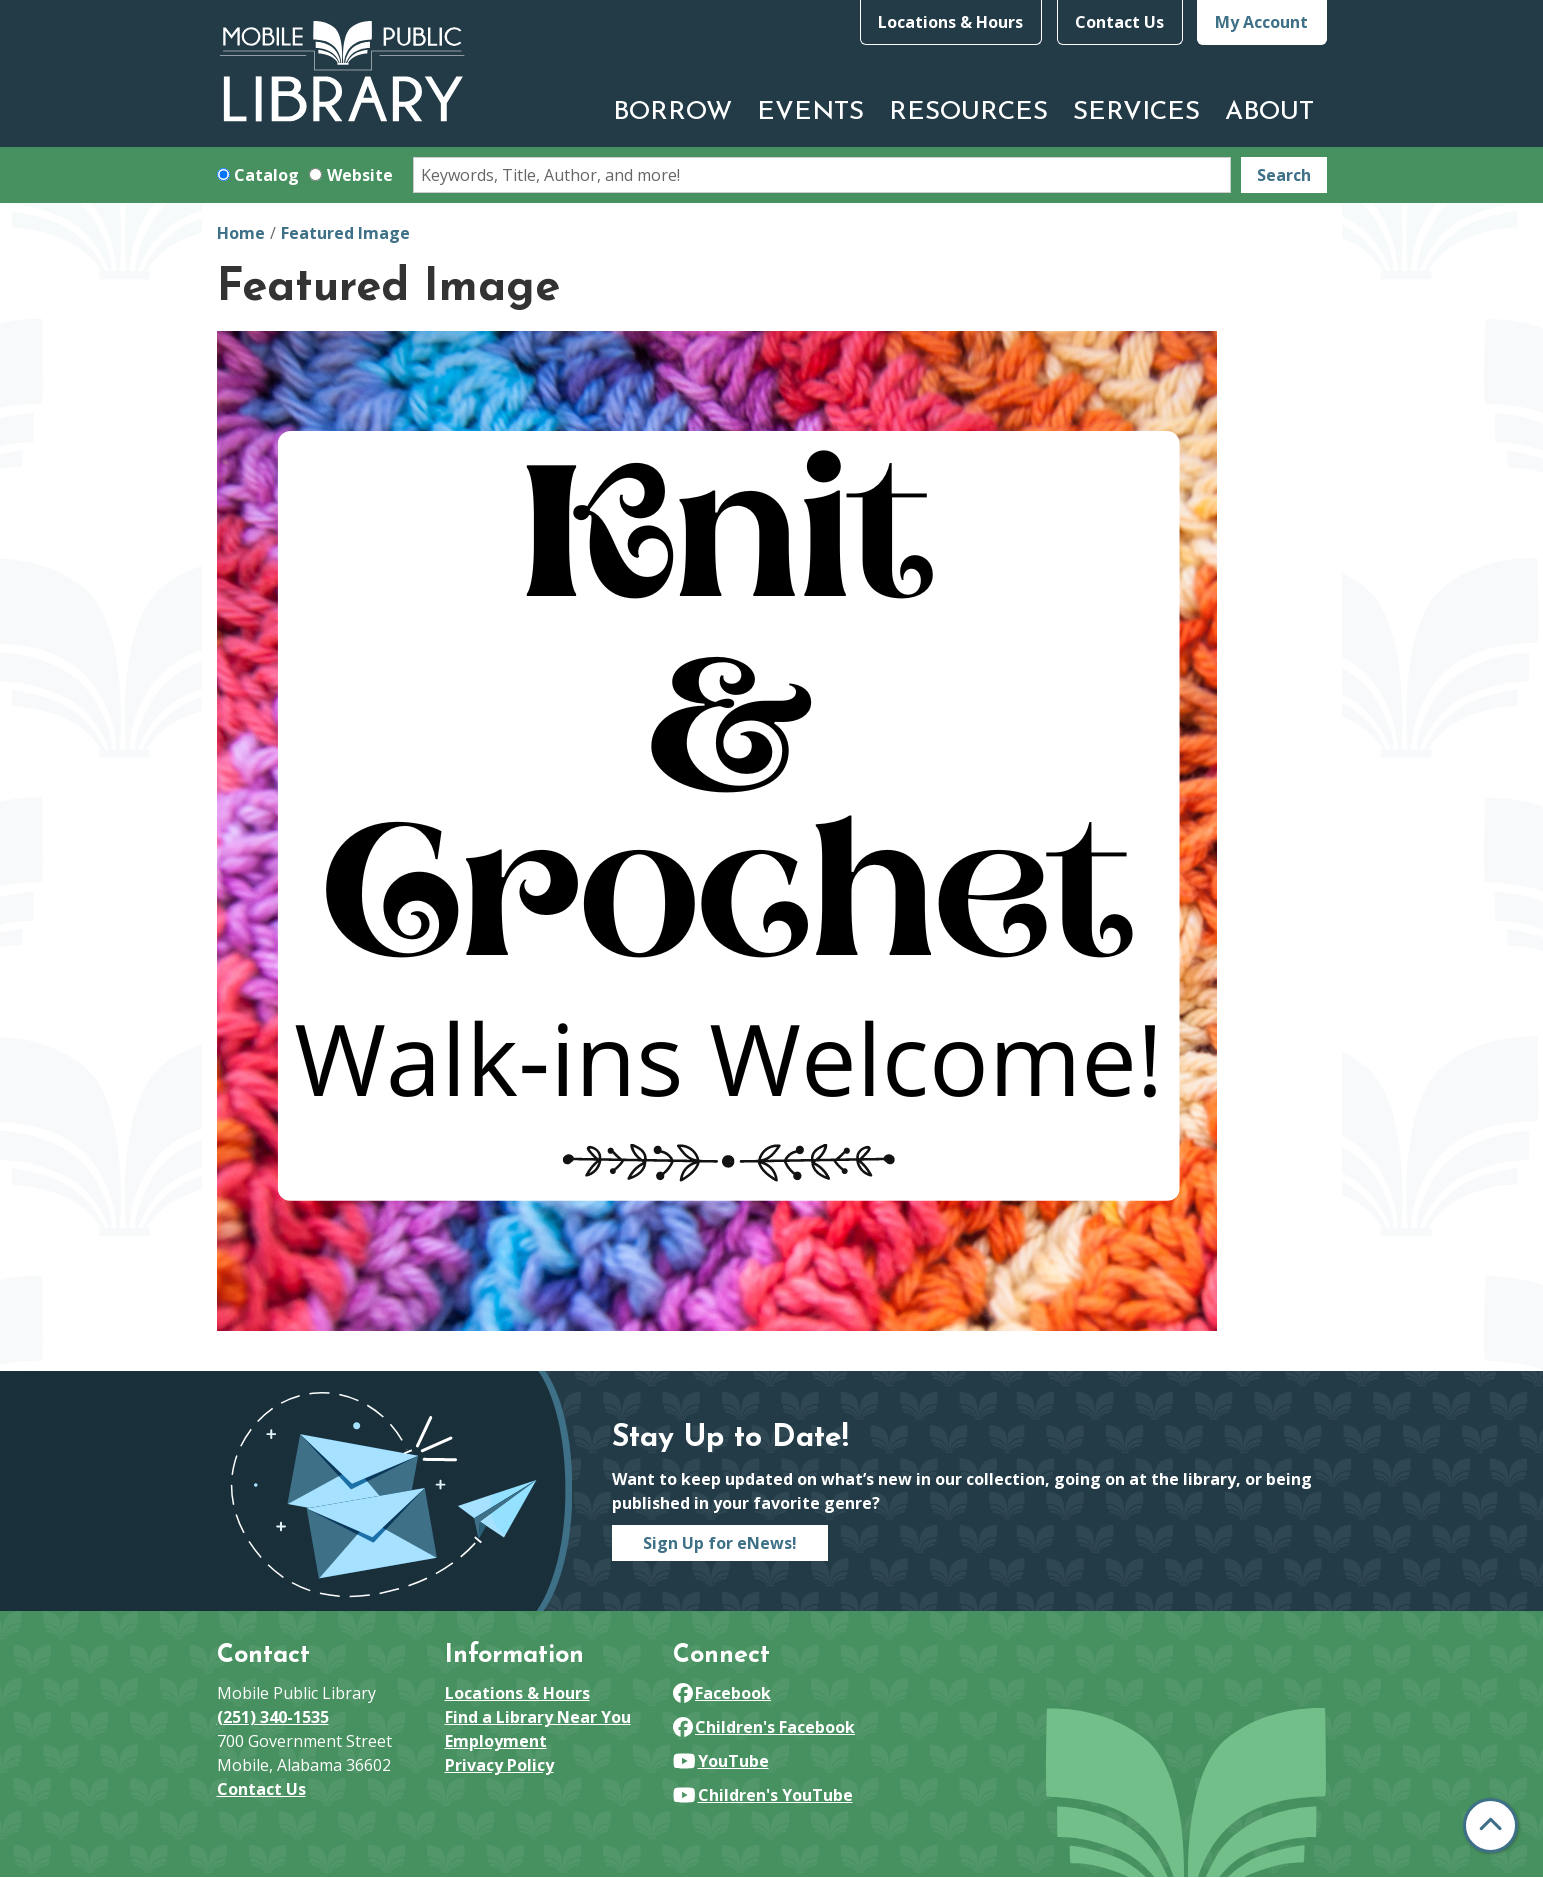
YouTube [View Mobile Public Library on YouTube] (721, 1761)
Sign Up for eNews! (720, 1543)
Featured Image (345, 233)
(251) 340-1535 (273, 1717)
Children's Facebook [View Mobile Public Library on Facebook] (764, 1727)
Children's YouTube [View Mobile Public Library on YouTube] (763, 1795)
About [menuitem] (1269, 112)
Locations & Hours (950, 22)
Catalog (266, 175)
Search (1284, 175)
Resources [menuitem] (968, 112)
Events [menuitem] (810, 112)
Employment (496, 1741)
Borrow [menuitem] (672, 112)
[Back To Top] (1490, 1825)
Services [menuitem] (1136, 112)
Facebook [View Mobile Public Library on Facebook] (722, 1693)
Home (241, 233)
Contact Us (1119, 22)
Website (360, 175)
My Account (1261, 22)
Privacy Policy (499, 1765)
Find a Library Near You (538, 1717)
